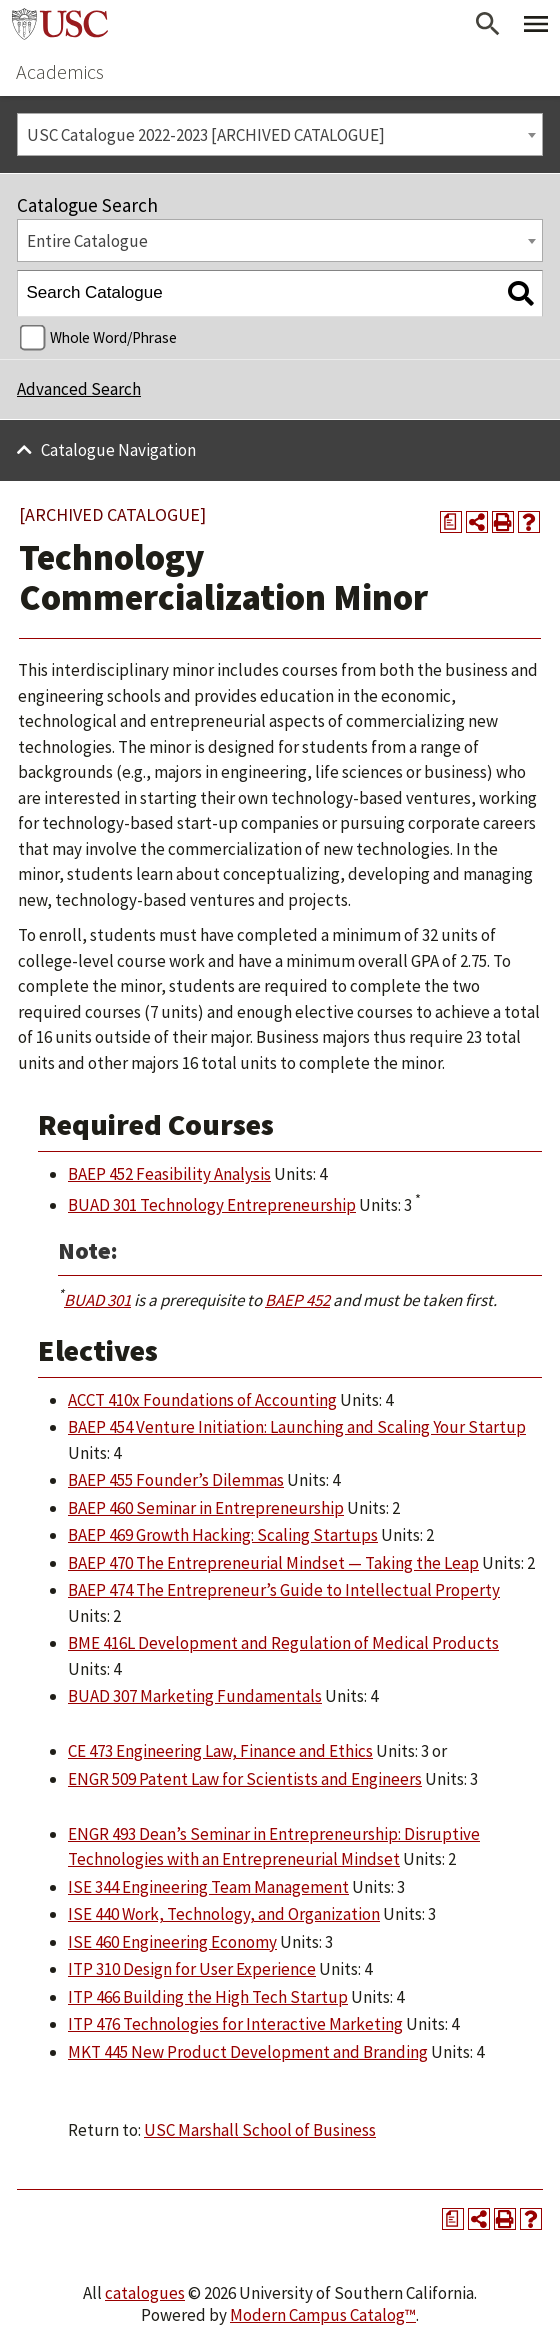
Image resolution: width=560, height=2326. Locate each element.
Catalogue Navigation (118, 450)
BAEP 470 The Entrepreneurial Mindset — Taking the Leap (273, 1563)
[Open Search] (488, 24)
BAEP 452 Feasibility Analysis (169, 1174)
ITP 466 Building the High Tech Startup (208, 1997)
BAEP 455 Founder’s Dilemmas (176, 1480)
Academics (60, 71)
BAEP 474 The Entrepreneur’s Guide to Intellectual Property (284, 1590)
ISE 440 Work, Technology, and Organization (224, 1914)
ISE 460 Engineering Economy (172, 1942)
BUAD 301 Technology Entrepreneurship (212, 1205)
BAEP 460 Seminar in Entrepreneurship (206, 1508)
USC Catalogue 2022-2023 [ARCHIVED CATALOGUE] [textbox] (206, 135)
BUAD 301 (97, 1300)
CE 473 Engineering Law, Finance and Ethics (220, 1751)
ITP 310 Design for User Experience (192, 1969)
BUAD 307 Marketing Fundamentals (195, 1696)
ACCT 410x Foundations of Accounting (202, 1400)
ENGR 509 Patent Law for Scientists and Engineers (245, 1779)
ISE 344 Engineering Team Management (208, 1887)
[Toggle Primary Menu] (536, 24)
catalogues (145, 2293)
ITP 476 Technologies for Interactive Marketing (235, 2024)
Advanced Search (79, 389)
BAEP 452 (297, 1300)
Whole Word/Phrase (113, 337)
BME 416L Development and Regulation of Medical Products (283, 1643)
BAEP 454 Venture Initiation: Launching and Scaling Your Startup (297, 1427)
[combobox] (280, 134)
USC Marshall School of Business (260, 2130)
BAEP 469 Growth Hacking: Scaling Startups (223, 1535)
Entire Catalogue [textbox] (87, 241)
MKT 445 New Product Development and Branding (248, 2052)
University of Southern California (60, 24)
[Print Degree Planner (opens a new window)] (451, 522)
